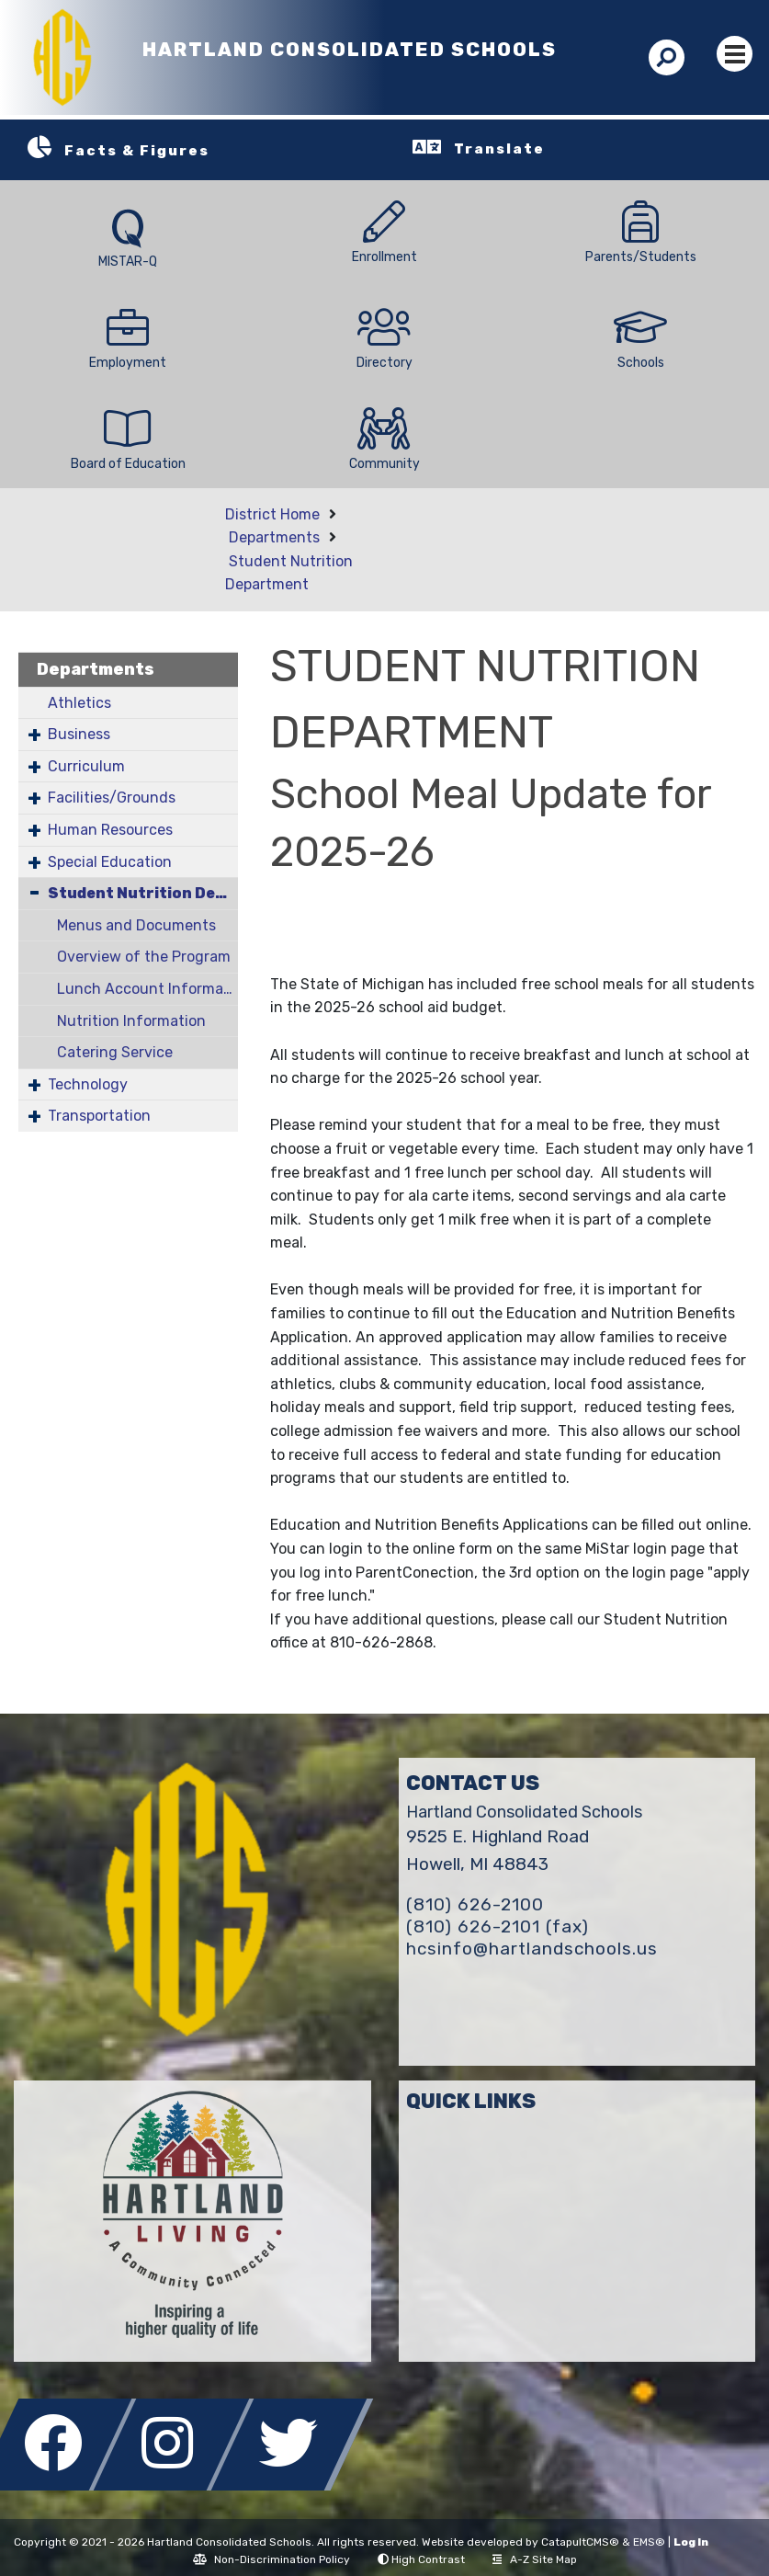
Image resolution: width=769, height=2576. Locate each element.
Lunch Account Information (147, 988)
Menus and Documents (136, 925)
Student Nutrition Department (143, 893)
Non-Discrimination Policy (271, 2559)
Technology (88, 1084)
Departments (274, 537)
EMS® (649, 2542)
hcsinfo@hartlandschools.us (532, 1948)
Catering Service (115, 1052)
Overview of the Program (144, 956)
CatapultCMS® (580, 2542)
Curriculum (86, 766)
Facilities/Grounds (111, 797)
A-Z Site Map (534, 2559)
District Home (272, 514)
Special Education (110, 862)
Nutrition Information (131, 1021)
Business (79, 734)
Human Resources (110, 829)
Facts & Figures (136, 150)
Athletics (79, 703)
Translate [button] (499, 149)
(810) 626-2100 (475, 1904)
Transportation (99, 1115)
